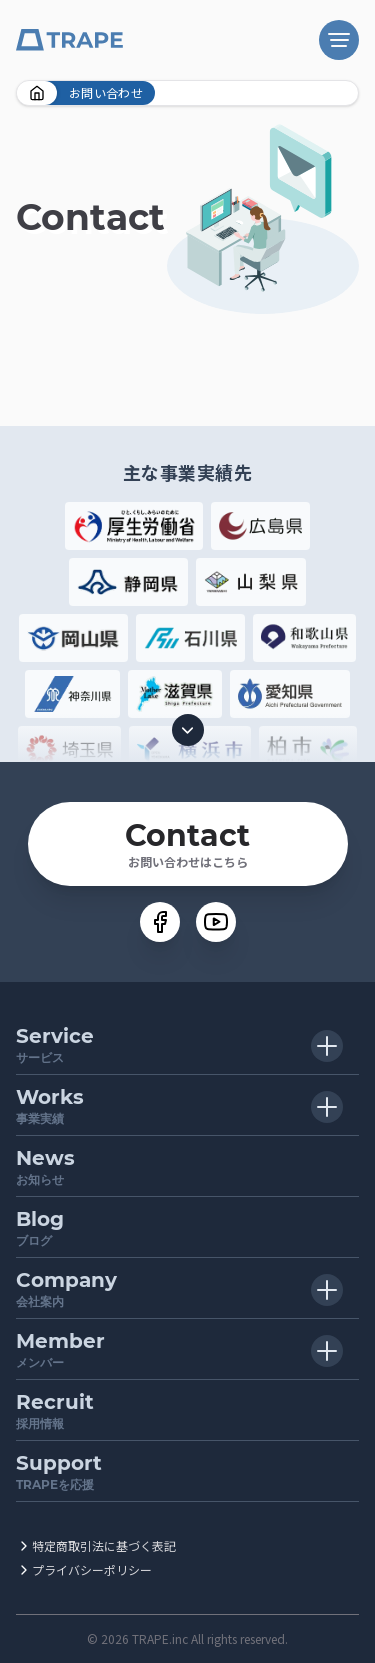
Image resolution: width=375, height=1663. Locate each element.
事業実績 (187, 1104)
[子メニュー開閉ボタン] (327, 1046)
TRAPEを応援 (187, 1470)
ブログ (187, 1226)
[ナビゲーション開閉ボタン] (339, 40)
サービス (187, 1043)
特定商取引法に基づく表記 (104, 1545)
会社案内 (187, 1287)
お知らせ (187, 1165)
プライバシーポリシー (92, 1569)
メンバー (187, 1348)
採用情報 (187, 1409)
